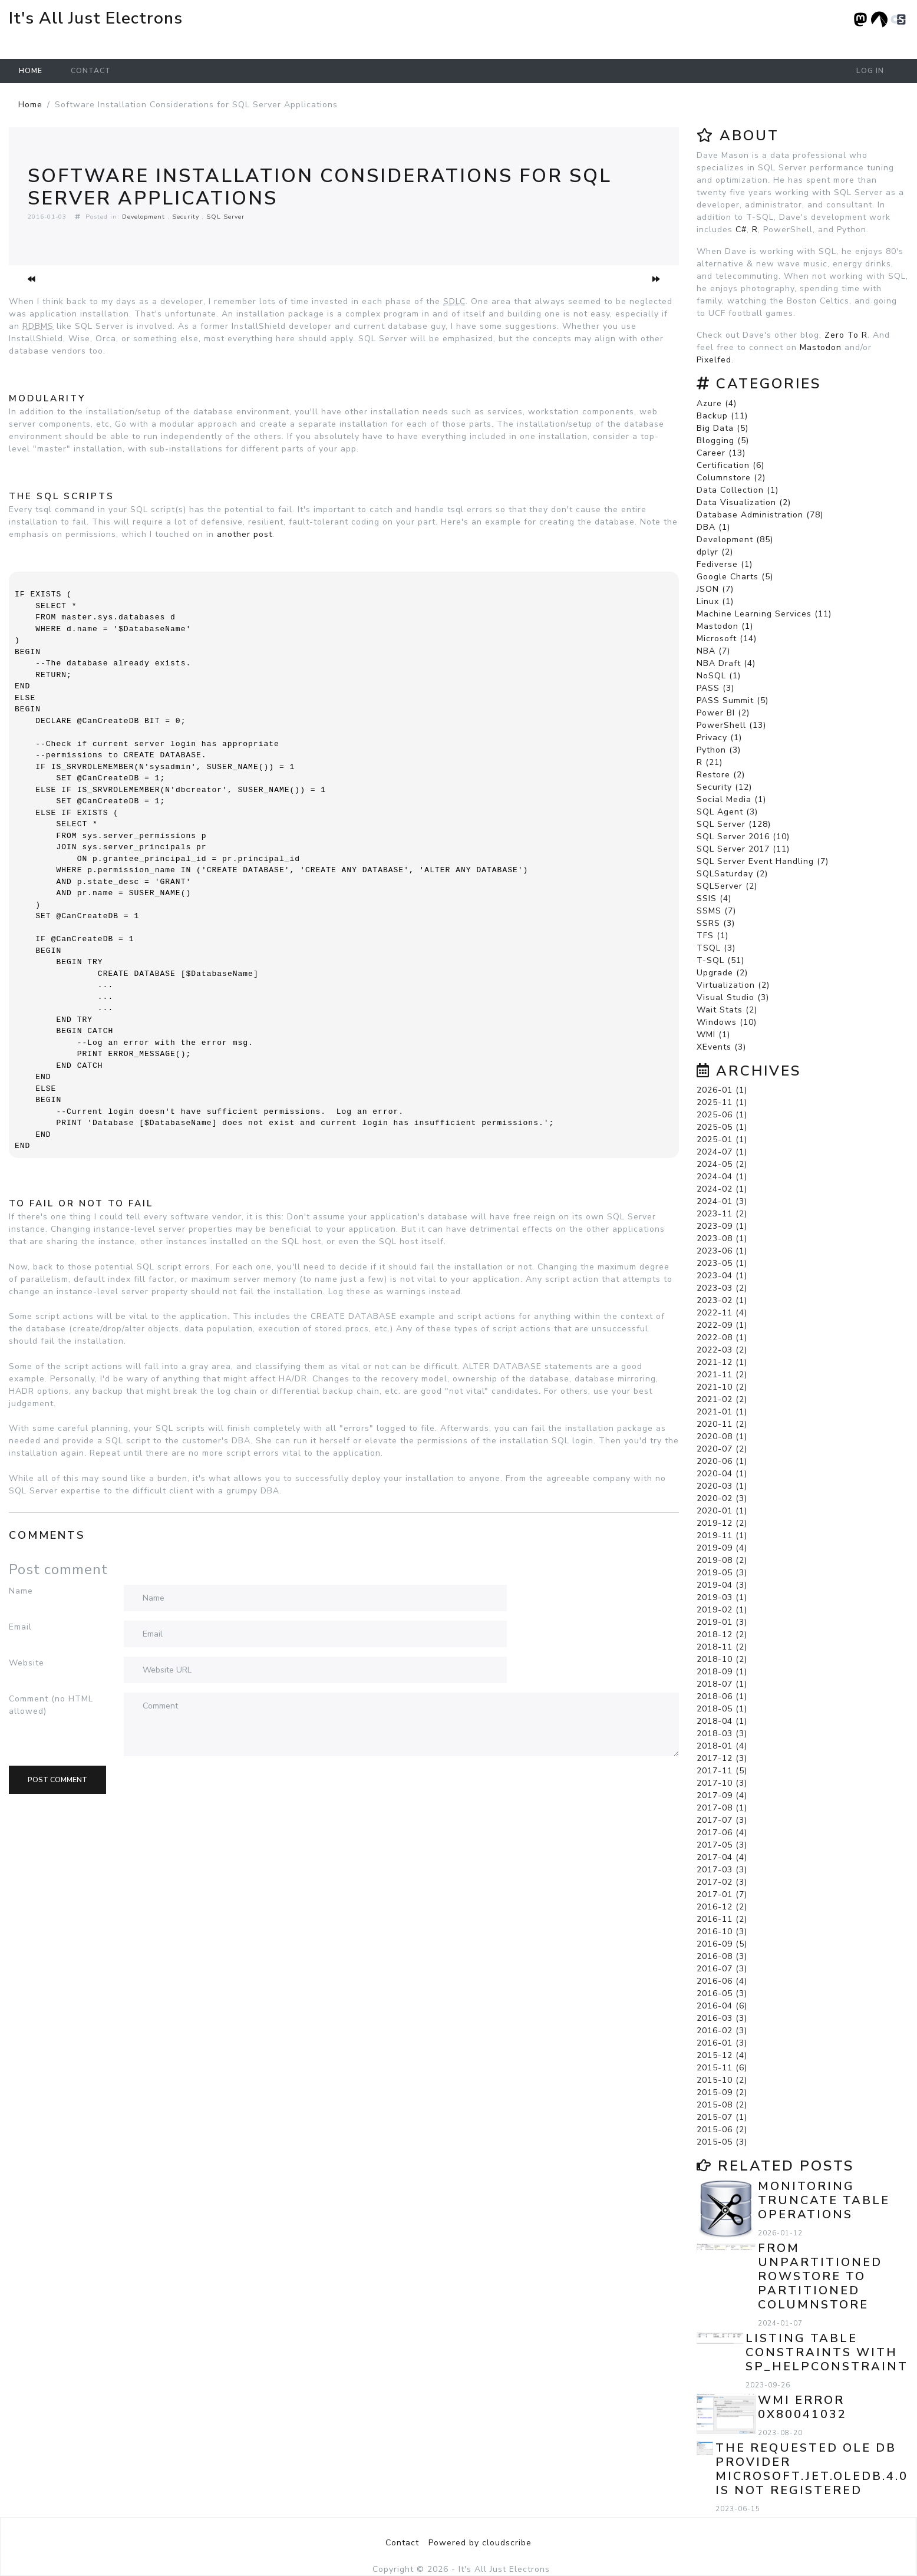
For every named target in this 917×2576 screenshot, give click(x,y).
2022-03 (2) (722, 1349)
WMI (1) (713, 1034)
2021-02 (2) (722, 1399)
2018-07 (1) (722, 1684)
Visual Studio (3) (733, 997)
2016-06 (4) (722, 1981)
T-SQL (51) (720, 960)
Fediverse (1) (725, 564)
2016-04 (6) (722, 2005)
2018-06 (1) (722, 1696)
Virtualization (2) (733, 985)
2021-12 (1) (722, 1362)
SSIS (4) (714, 898)
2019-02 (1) (722, 1609)
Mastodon (821, 347)
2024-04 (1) (722, 1176)
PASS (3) (715, 688)
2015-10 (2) (722, 2080)
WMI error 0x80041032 (802, 2407)
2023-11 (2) (722, 1213)
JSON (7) (715, 589)
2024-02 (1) (722, 1189)
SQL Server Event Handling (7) (763, 861)
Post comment (57, 1780)
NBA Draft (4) (726, 663)
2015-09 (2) (722, 2092)
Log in (870, 70)
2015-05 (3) (722, 2142)
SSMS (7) (716, 910)
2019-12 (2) (722, 1523)
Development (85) (735, 539)
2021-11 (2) (722, 1374)
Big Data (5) (722, 428)
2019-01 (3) (722, 1622)
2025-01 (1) (722, 1139)
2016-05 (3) (722, 1993)
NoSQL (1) (719, 675)
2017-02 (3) (722, 1882)
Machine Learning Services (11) (764, 613)
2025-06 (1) (722, 1114)
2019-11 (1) (722, 1535)
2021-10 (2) (722, 1387)
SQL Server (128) (734, 824)
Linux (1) (715, 601)
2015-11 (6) (722, 2067)
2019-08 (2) (722, 1560)
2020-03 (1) (722, 1486)
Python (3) (719, 750)
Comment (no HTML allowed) (51, 1705)
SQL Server (225, 216)
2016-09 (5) (722, 1944)
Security (185, 216)
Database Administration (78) (760, 514)
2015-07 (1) (722, 2117)
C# (741, 229)
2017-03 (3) (722, 1869)
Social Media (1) (731, 799)
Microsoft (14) (727, 638)
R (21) (710, 762)
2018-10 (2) (722, 1659)
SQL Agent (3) (727, 811)
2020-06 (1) (722, 1461)
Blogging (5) (723, 440)
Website (26, 1662)
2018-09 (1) (722, 1671)
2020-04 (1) (722, 1473)
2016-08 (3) (722, 1956)
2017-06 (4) (722, 1832)
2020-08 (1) (722, 1436)
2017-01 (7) (722, 1894)
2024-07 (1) (722, 1151)
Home (30, 70)
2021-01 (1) (722, 1411)
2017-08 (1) (722, 1807)
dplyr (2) (715, 552)
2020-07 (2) (722, 1448)
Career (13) (721, 453)
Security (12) (724, 787)
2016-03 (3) (722, 2018)
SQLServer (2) (727, 886)
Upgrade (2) (722, 972)
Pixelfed (714, 359)
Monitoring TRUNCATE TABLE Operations (824, 2200)
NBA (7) (713, 651)
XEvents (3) (721, 1047)
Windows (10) (727, 1022)
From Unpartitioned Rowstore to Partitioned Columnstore (820, 2276)
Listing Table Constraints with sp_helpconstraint (827, 2352)
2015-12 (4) (722, 2055)
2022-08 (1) (722, 1337)
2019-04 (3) (722, 1585)
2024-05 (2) (722, 1164)
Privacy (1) (719, 737)
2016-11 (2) (722, 1919)
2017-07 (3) (722, 1820)
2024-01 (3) (722, 1201)
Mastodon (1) (725, 626)
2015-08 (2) (722, 2104)
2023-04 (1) (722, 1275)
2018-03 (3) (722, 1733)
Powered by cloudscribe (480, 2542)
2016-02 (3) (722, 2030)
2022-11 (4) (722, 1312)
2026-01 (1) (722, 1090)
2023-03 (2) (722, 1288)
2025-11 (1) (722, 1102)
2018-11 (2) (722, 1647)
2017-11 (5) (722, 1770)
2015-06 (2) (722, 2129)
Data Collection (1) (738, 490)
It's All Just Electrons (96, 18)
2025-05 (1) (722, 1127)
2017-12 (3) (722, 1758)
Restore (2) (721, 774)
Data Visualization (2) (744, 502)
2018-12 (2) (722, 1634)
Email (20, 1626)
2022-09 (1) (722, 1325)
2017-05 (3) (722, 1845)
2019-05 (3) (722, 1572)
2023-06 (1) (722, 1250)
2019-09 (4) (722, 1547)
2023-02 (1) (722, 1300)
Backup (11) (722, 415)
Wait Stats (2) (727, 1009)
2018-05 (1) (722, 1708)
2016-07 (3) (722, 1968)
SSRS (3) (716, 923)
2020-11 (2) (722, 1424)
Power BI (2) (723, 712)
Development (143, 216)
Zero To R (845, 335)
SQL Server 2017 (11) (743, 849)
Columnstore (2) (731, 477)
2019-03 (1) (722, 1597)
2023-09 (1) (722, 1226)
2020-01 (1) (722, 1510)
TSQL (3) (716, 948)
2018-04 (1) (722, 1721)
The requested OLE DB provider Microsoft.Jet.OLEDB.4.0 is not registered (811, 2469)
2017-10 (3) (722, 1783)
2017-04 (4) (722, 1857)
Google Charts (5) (735, 576)
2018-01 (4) (722, 1746)
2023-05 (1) (722, 1263)
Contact (91, 70)
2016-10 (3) (722, 1931)
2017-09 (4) (722, 1795)
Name (21, 1591)
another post (244, 534)
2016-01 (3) (722, 2043)
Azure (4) (717, 403)
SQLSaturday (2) (732, 873)
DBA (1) (713, 527)
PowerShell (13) (731, 725)
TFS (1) (712, 935)
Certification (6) (730, 465)
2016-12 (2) (722, 1906)
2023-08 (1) (722, 1238)
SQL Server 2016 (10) (743, 836)
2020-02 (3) (722, 1498)
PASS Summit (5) (732, 700)
